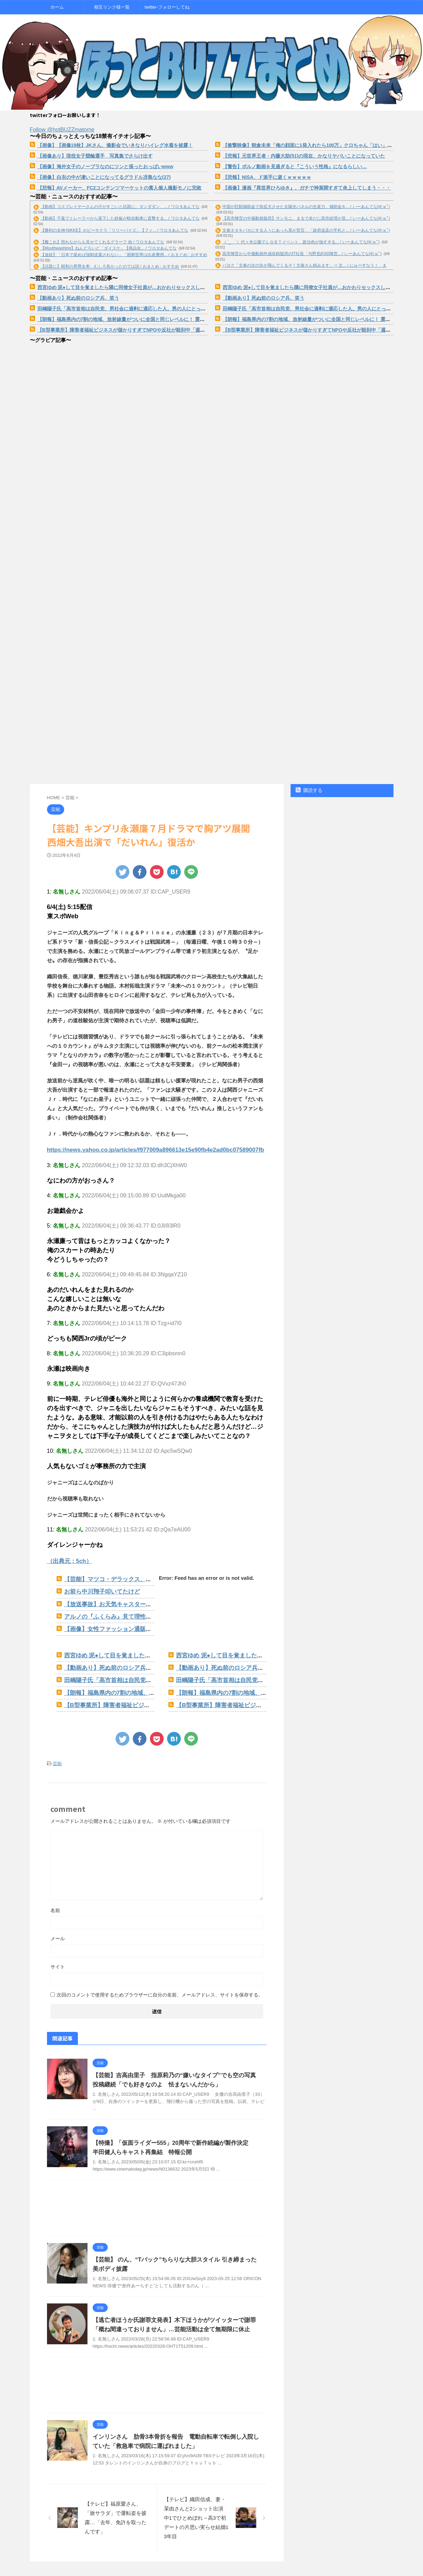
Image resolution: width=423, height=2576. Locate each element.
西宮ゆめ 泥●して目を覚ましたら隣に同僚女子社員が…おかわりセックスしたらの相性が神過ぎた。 (145, 287)
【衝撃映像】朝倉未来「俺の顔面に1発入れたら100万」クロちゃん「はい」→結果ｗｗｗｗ (322, 145)
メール (57, 1926)
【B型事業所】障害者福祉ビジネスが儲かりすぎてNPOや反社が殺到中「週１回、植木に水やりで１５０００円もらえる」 (169, 330)
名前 (55, 1898)
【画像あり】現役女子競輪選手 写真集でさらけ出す (95, 156)
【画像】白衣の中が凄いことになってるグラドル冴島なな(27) (104, 177)
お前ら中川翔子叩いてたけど (97, 1588)
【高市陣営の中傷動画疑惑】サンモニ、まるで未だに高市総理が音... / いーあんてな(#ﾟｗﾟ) (306, 218)
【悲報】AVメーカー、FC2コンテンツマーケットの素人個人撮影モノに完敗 (119, 188)
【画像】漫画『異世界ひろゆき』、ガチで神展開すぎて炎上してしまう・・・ (307, 188)
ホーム (57, 7)
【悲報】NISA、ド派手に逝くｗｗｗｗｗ (267, 177)
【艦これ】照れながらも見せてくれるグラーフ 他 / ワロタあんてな (102, 242)
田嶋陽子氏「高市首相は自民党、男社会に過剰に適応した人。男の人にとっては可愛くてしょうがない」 (150, 308)
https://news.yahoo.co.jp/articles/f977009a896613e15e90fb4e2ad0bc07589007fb (143, 1149)
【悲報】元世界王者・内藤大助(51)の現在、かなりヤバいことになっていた (304, 156)
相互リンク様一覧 (112, 7)
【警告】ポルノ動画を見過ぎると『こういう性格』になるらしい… (295, 166)
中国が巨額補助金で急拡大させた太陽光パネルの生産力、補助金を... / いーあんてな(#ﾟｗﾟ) (306, 206)
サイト (57, 1954)
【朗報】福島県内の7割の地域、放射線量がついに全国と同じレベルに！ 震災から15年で (133, 319)
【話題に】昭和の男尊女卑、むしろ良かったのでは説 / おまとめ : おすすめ (109, 266)
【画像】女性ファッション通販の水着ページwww (121, 1623)
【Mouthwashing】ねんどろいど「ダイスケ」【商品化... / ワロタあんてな (108, 248)
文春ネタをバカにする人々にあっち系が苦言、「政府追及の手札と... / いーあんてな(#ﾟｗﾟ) (306, 230)
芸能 (57, 1752)
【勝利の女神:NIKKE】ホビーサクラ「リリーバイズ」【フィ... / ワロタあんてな (114, 230)
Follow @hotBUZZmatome (62, 130)
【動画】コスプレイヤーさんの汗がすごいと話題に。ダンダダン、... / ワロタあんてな (120, 206)
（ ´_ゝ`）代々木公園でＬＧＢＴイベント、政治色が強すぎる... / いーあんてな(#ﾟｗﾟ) (301, 242)
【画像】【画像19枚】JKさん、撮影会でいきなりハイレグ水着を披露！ (115, 145)
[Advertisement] (157, 2202)
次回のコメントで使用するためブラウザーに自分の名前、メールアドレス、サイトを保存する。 (160, 1983)
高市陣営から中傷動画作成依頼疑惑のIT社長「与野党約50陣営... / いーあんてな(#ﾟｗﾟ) (302, 253)
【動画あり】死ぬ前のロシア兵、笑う (78, 298)
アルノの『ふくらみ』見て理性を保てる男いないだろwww (132, 1611)
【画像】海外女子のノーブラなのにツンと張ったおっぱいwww (105, 166)
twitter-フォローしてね (167, 7)
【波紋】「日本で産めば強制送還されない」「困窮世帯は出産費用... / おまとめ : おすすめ (123, 254)
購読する (309, 790)
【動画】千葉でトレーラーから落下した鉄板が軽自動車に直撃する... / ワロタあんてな (120, 218)
